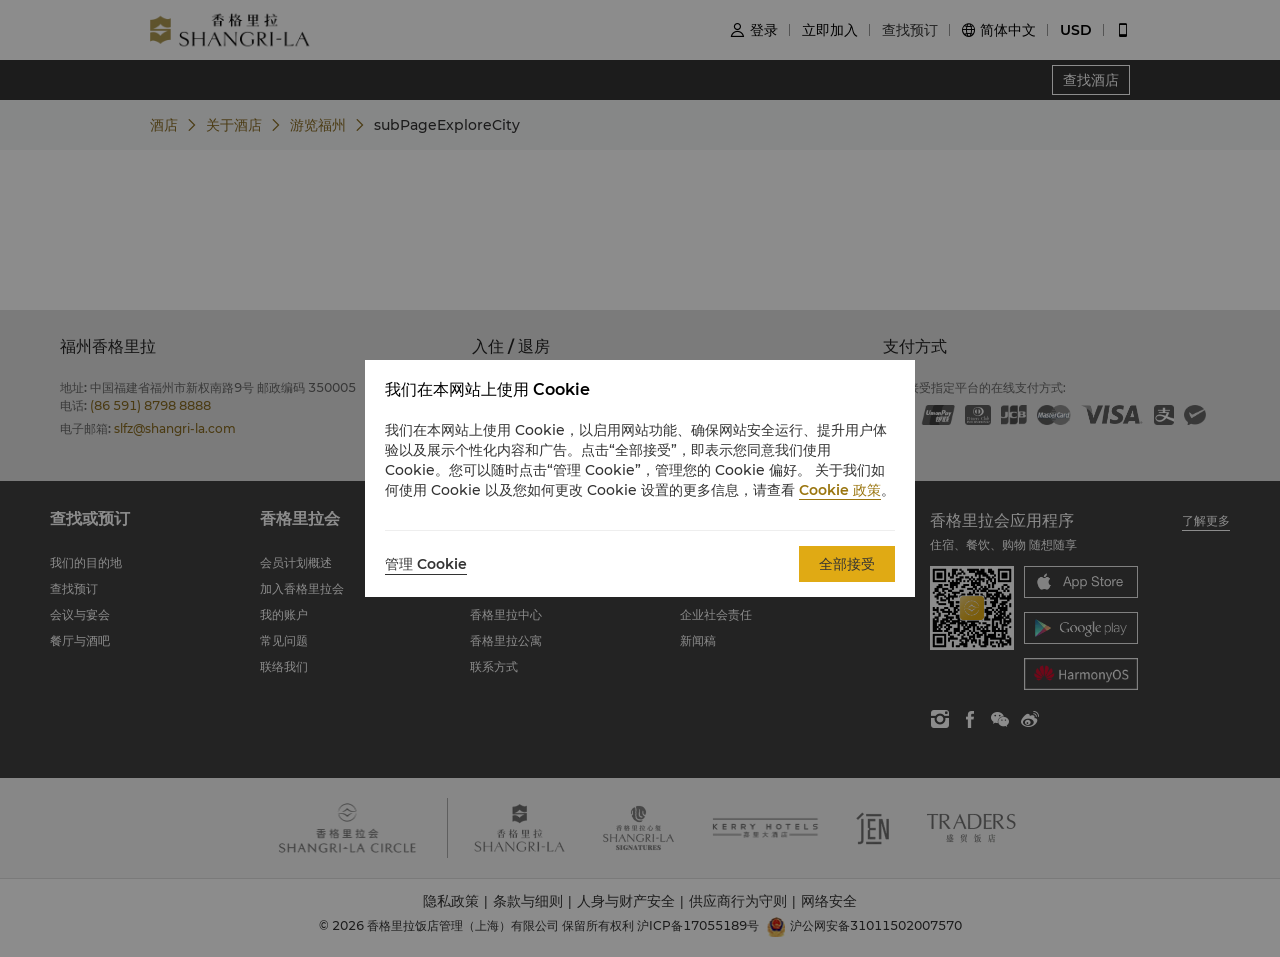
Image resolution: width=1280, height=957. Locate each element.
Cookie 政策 (840, 490)
